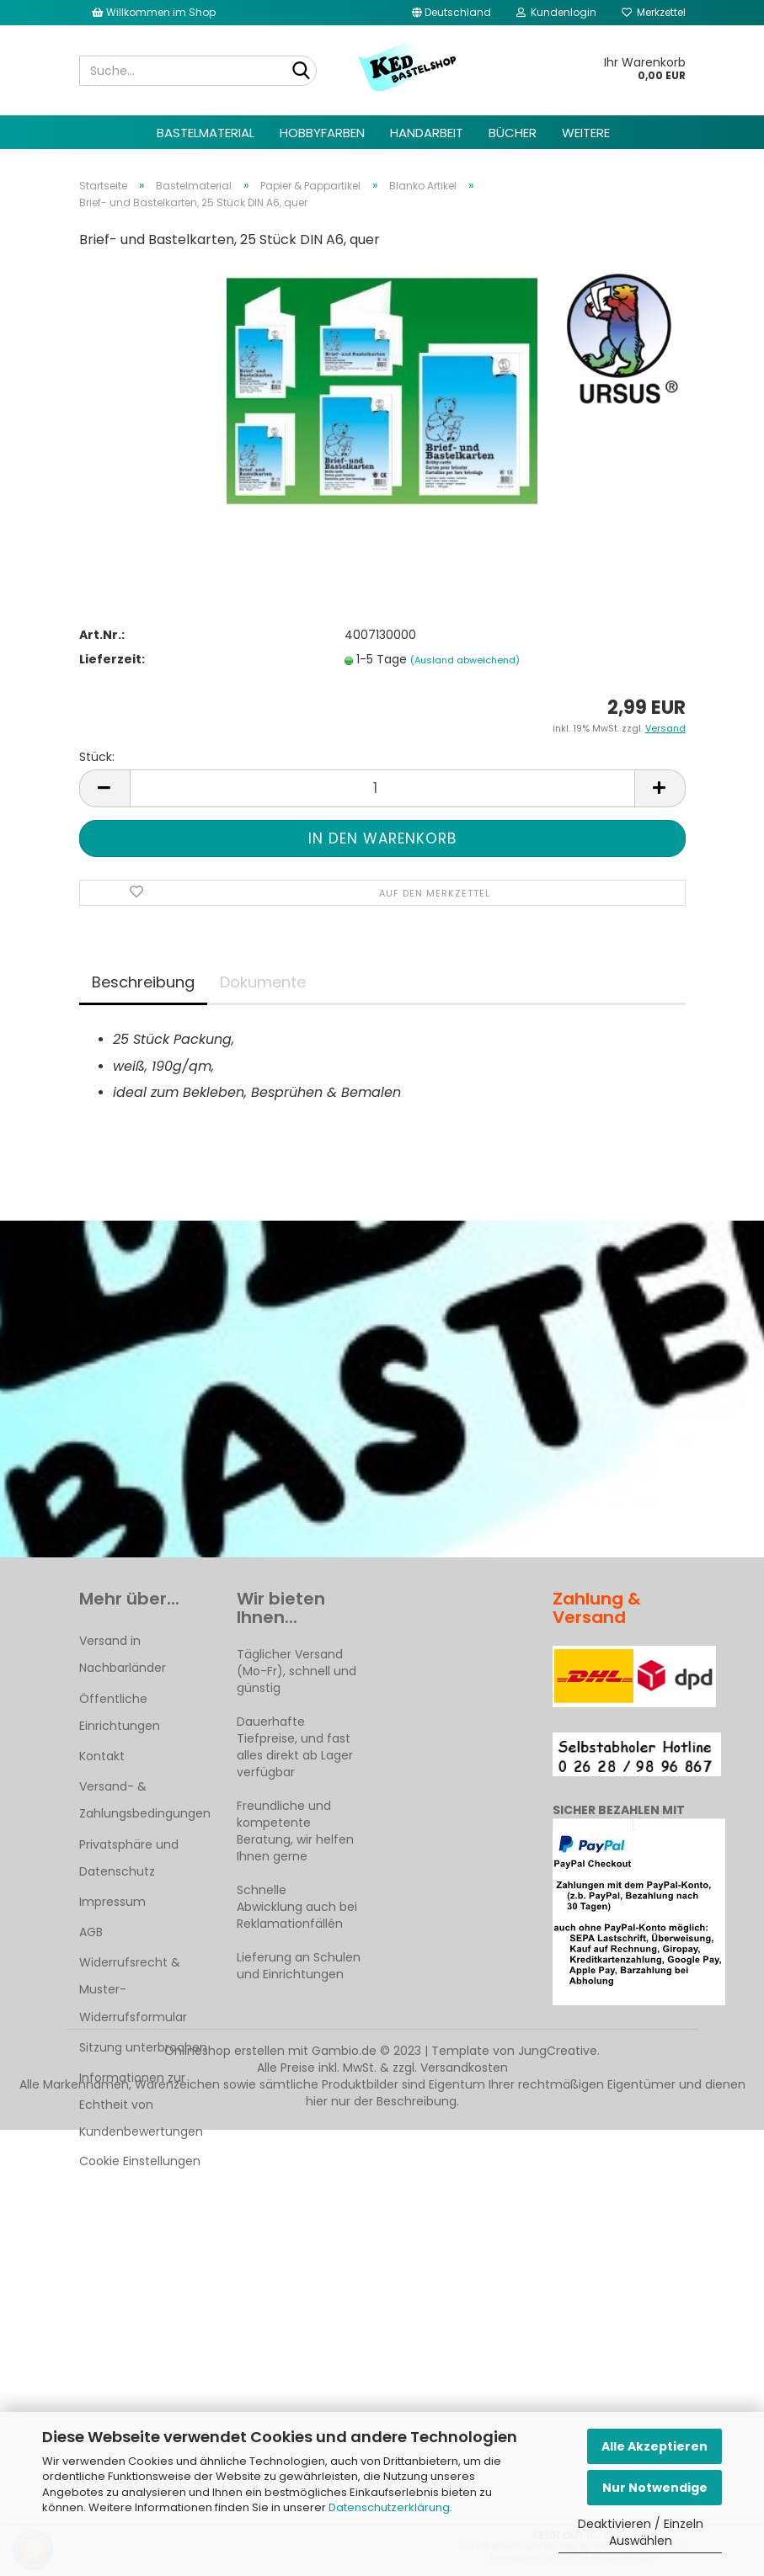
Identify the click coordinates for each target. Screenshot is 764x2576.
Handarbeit (426, 132)
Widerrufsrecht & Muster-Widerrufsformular (133, 1989)
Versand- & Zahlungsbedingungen (145, 1800)
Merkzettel (654, 12)
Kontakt (102, 1756)
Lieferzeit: (112, 659)
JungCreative (557, 2050)
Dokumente (263, 982)
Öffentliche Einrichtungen (119, 1712)
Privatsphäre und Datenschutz (129, 1858)
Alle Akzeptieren (654, 2446)
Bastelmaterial (205, 132)
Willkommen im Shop (154, 12)
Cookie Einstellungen (139, 2161)
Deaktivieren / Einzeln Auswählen (640, 2532)
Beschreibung (143, 982)
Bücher (513, 132)
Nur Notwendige (655, 2487)
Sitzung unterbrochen (143, 2047)
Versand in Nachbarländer (122, 1654)
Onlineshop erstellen (224, 2050)
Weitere (586, 132)
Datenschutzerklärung (389, 2507)
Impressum (112, 1901)
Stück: (97, 756)
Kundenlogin (556, 12)
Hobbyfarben (322, 132)
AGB (91, 1932)
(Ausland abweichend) (465, 660)
